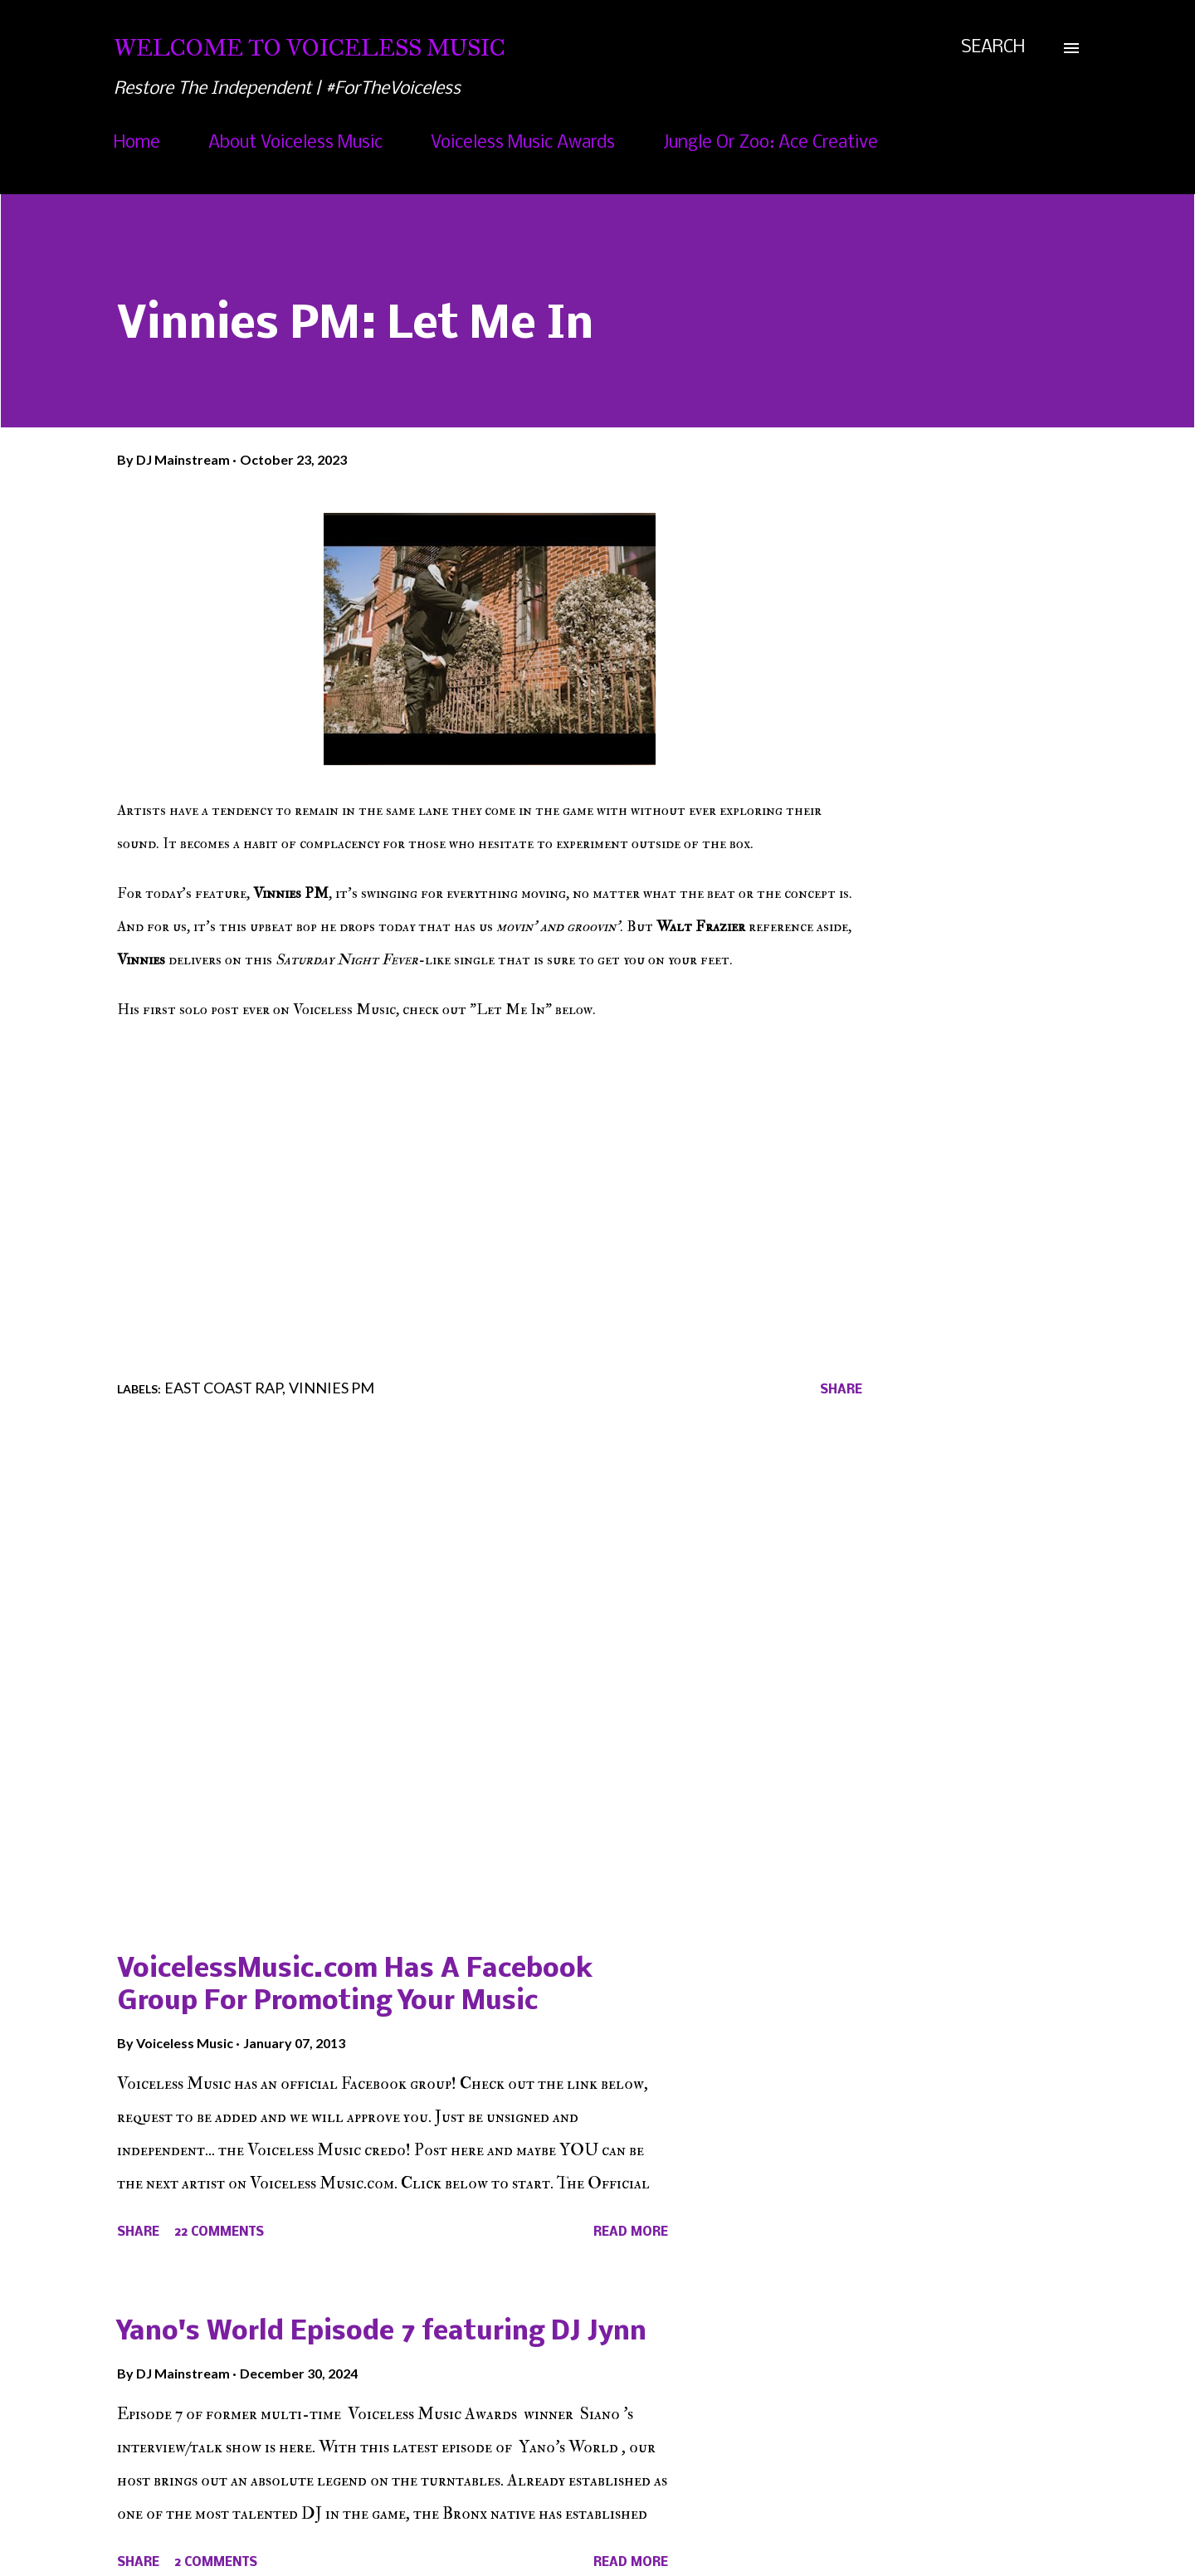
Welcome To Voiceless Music (309, 47)
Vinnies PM (331, 1387)
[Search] (993, 48)
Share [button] (841, 1390)
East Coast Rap (223, 1387)
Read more (630, 2232)
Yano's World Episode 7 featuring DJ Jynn (381, 2332)
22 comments (219, 2232)
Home (137, 143)
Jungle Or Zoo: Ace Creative (770, 143)
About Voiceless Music (295, 143)
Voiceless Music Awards (523, 143)
